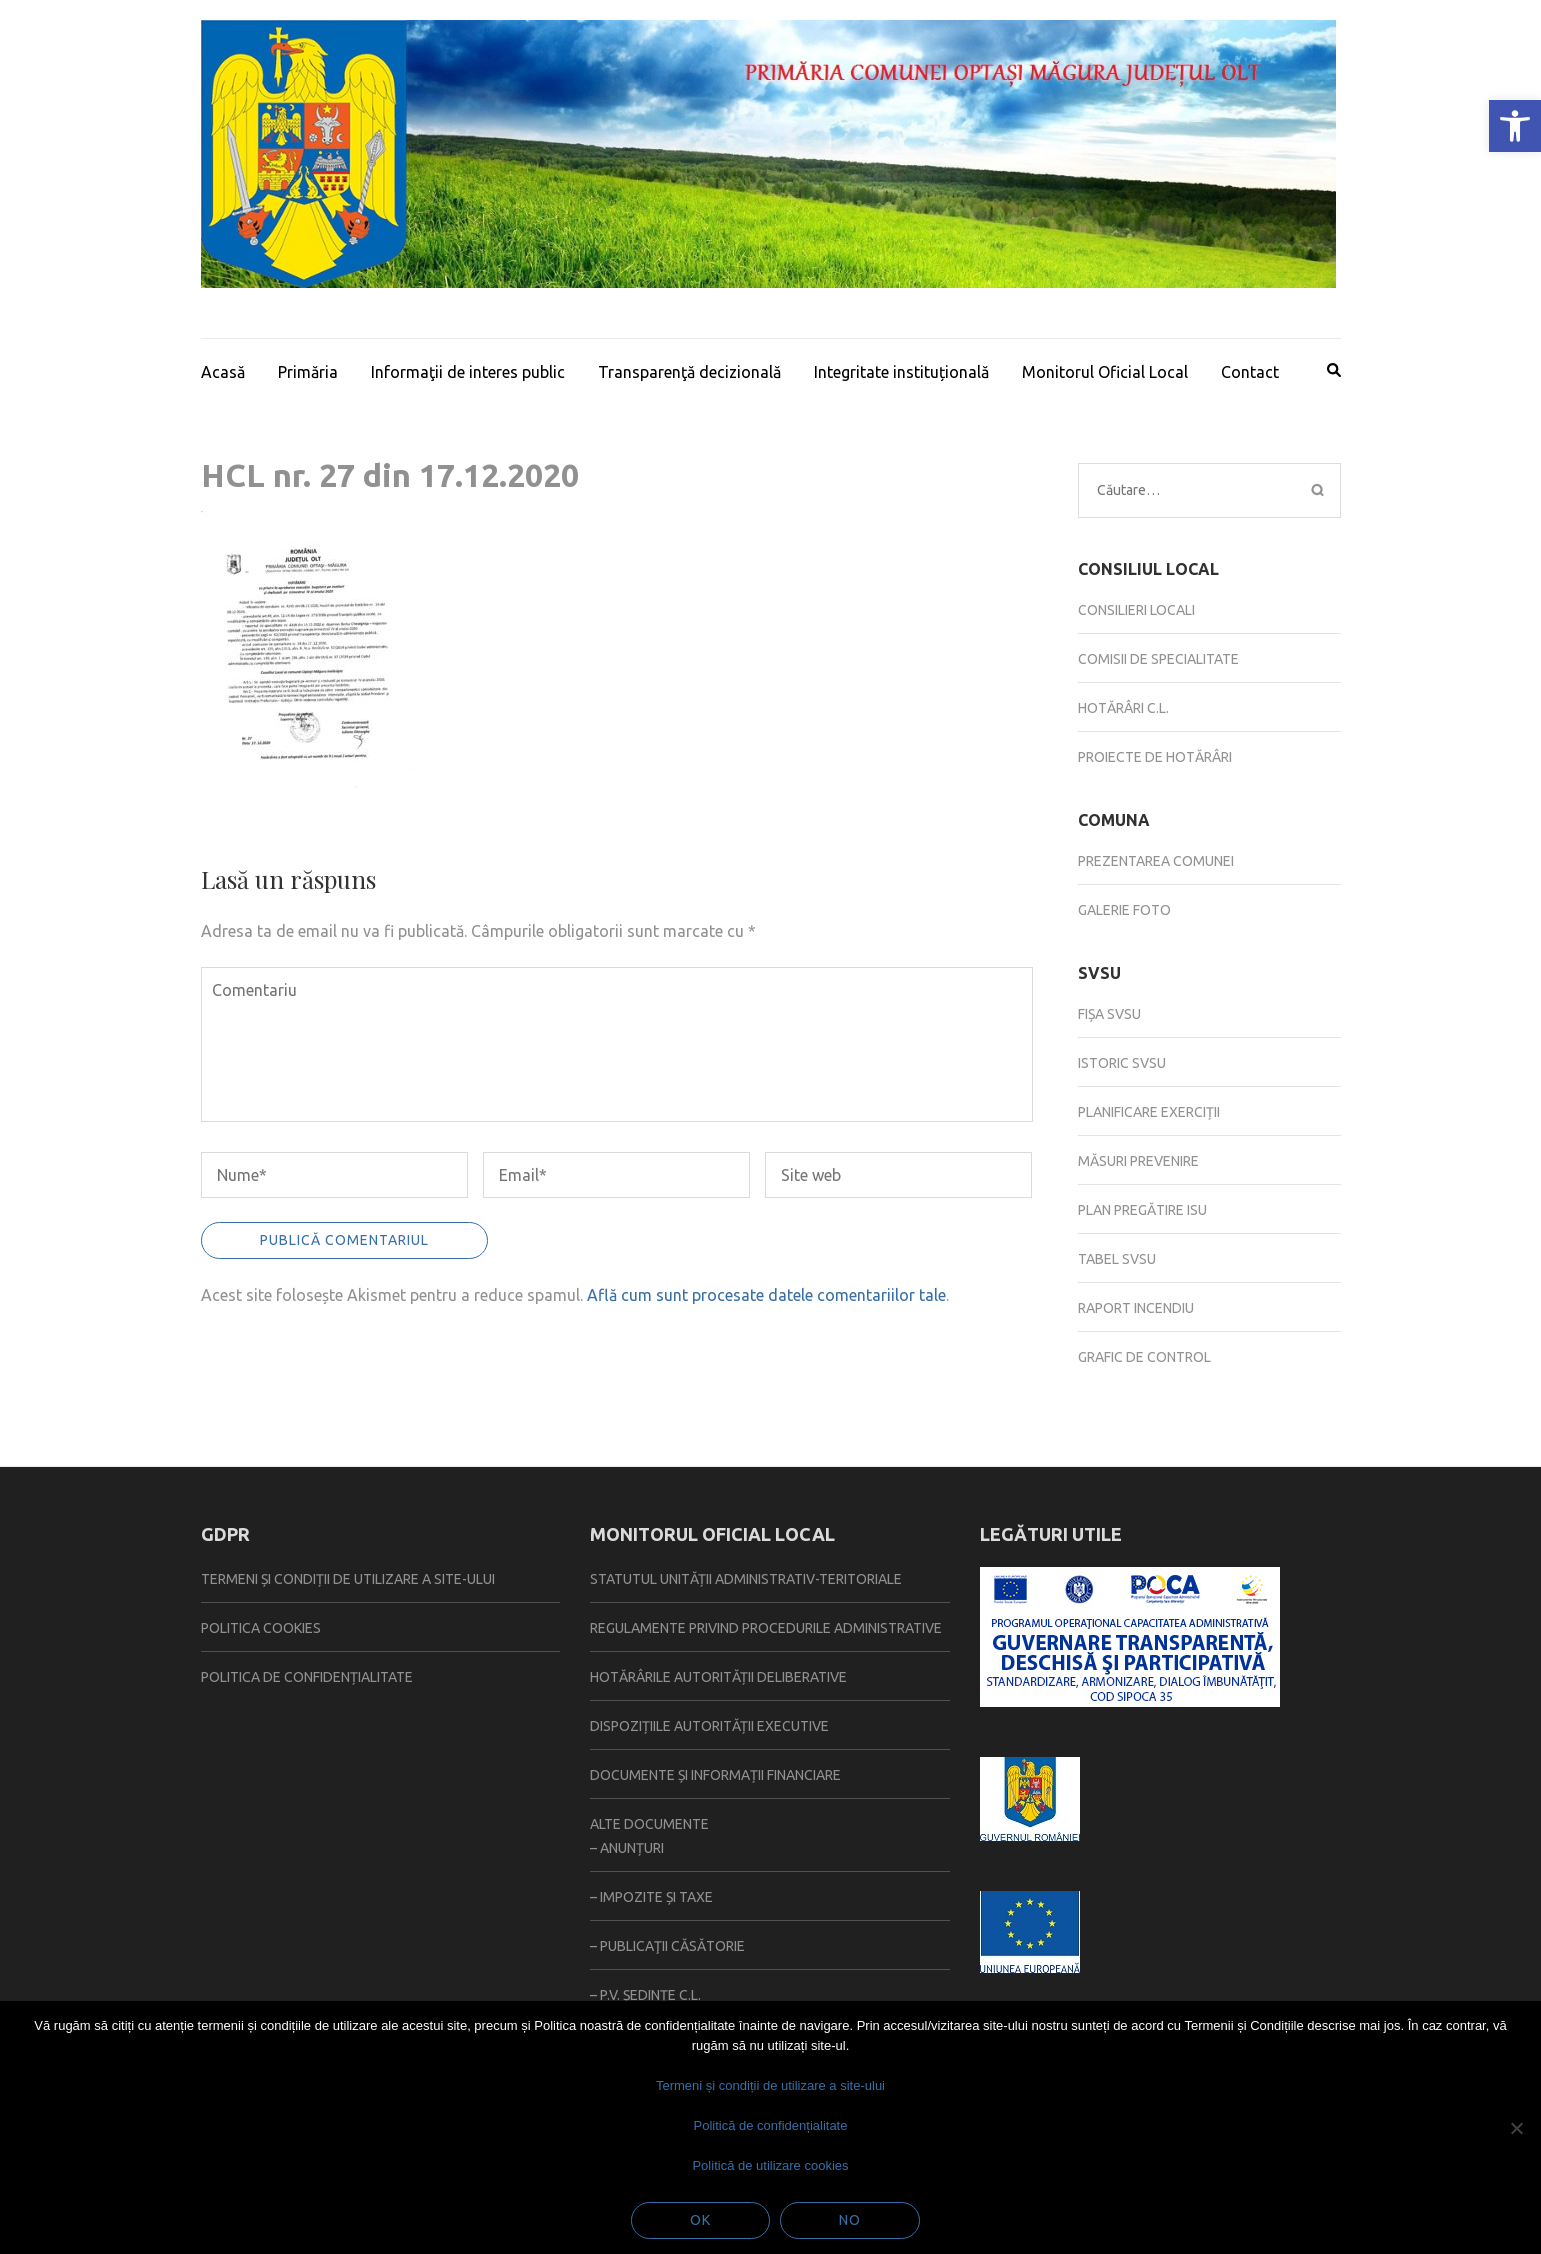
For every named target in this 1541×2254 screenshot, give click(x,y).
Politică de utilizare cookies (770, 2165)
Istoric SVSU (1122, 1063)
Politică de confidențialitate (771, 2125)
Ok (700, 2220)
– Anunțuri (627, 1848)
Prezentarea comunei (1156, 861)
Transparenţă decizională (689, 372)
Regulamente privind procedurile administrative (766, 1628)
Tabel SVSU (1117, 1259)
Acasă (223, 372)
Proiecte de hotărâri (1155, 757)
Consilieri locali (1136, 610)
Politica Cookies (261, 1628)
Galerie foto (1124, 910)
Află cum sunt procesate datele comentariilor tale (766, 1295)
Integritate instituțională (901, 372)
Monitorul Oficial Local (1105, 372)
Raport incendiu (1136, 1308)
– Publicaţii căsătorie (667, 1946)
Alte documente (649, 1824)
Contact (1250, 372)
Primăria (308, 372)
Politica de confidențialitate (307, 1677)
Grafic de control (1144, 1357)
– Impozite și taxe (651, 1897)
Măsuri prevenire (1138, 1161)
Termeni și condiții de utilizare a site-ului (348, 1579)
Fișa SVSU (1109, 1014)
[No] (1516, 2128)
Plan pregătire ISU (1142, 1210)
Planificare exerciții (1149, 1112)
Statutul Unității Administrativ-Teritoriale (746, 1579)
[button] (1515, 126)
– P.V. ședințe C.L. (645, 1995)
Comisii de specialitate (1158, 659)
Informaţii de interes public (468, 372)
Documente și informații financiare (715, 1775)
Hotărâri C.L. (1123, 708)
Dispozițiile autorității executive (709, 1726)
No (850, 2220)
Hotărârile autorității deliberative (718, 1677)
